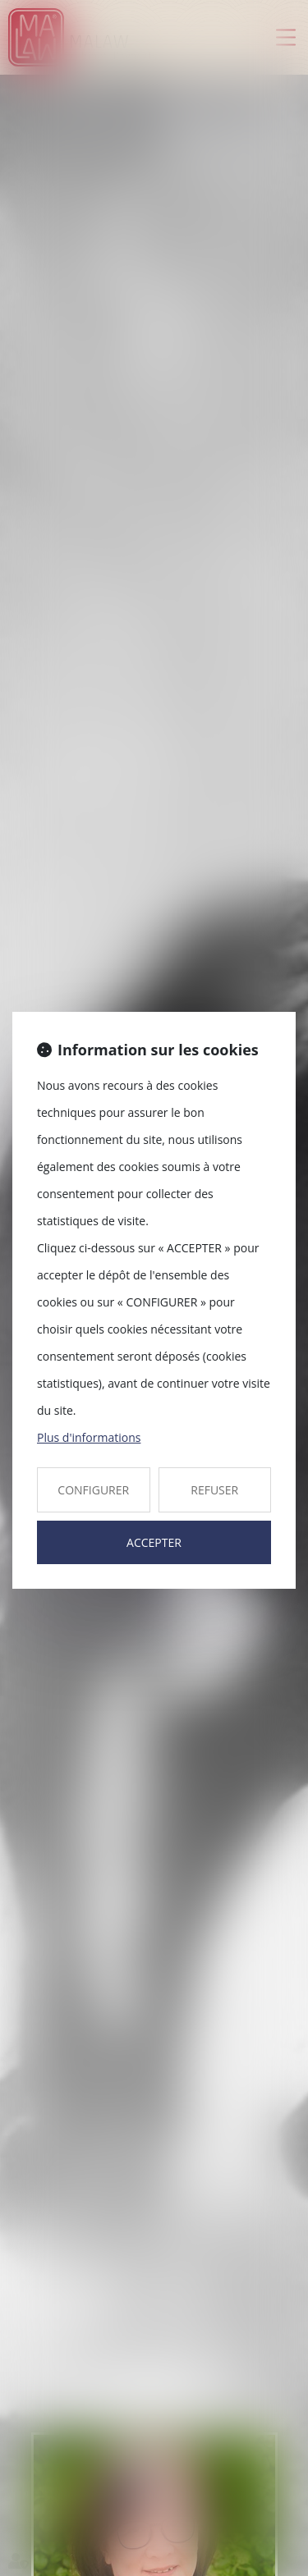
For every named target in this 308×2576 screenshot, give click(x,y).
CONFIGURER (93, 1490)
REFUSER (214, 1490)
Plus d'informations (88, 1437)
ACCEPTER (154, 1542)
